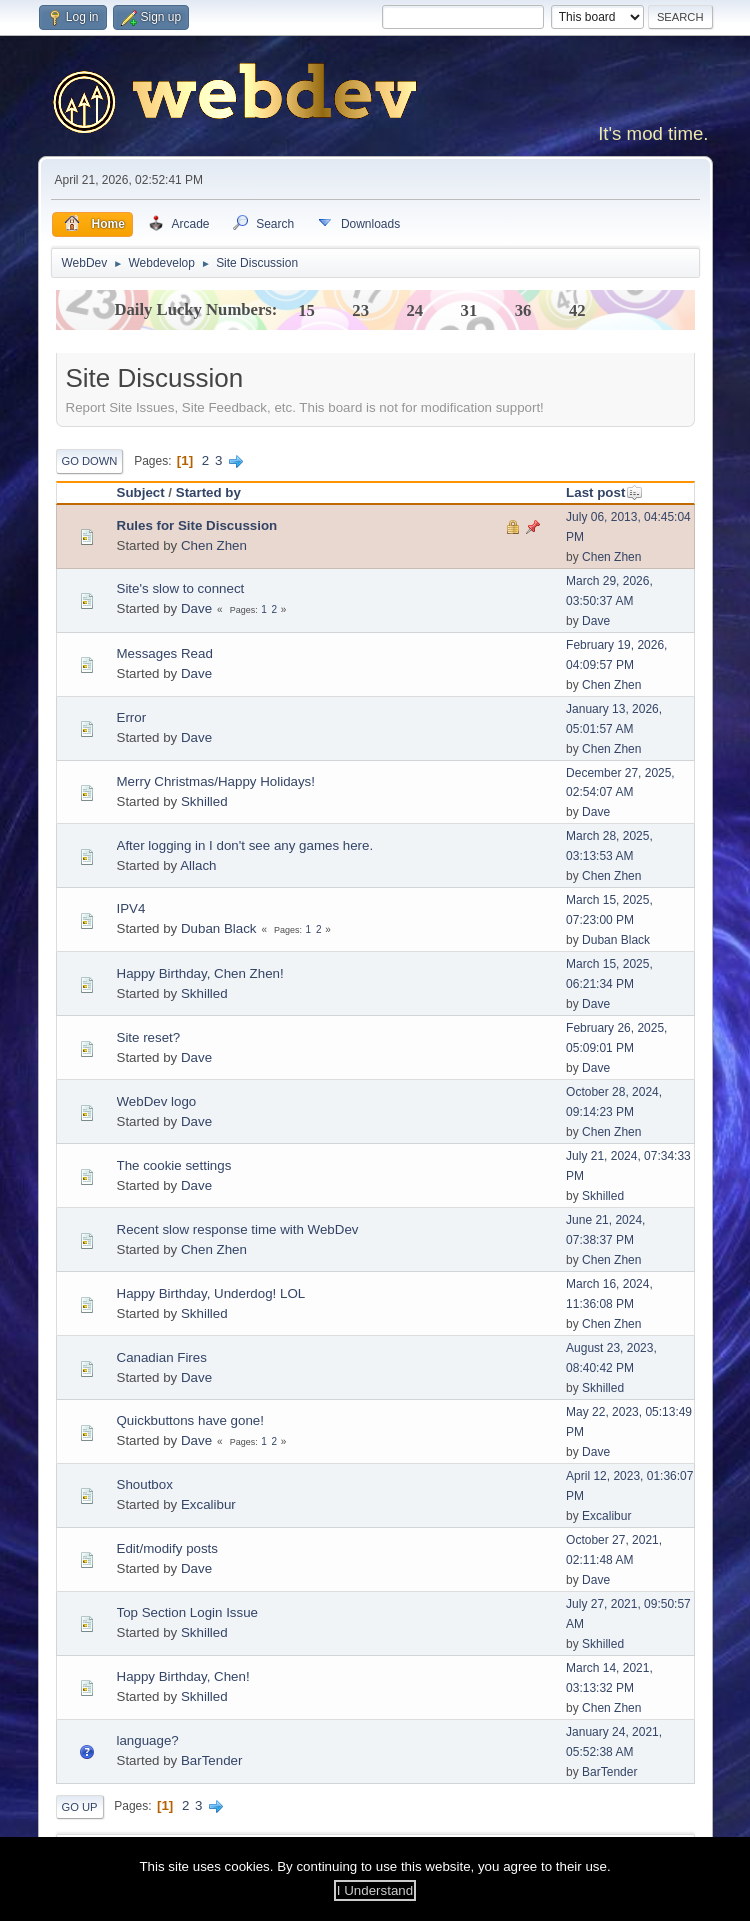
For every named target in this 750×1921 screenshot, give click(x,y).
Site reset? (149, 1037)
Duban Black (219, 928)
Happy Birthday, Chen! (183, 1676)
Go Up (80, 1807)
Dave (196, 608)
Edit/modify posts (167, 1548)
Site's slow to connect (181, 588)
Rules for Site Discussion (197, 525)
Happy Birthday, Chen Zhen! (200, 973)
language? (148, 1740)
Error (132, 717)
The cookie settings (174, 1165)
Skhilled (204, 801)
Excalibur (208, 1504)
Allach (198, 865)
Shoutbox (145, 1484)
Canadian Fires (162, 1357)
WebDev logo (157, 1101)
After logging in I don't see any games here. (245, 845)
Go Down (90, 461)
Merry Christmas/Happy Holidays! (216, 781)
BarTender (212, 1760)
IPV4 (131, 908)
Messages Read (165, 653)
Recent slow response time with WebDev (238, 1229)
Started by (208, 492)
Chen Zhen (214, 545)
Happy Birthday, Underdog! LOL (211, 1293)
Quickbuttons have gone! (190, 1420)
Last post (604, 492)
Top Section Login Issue (188, 1612)
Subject (141, 492)
